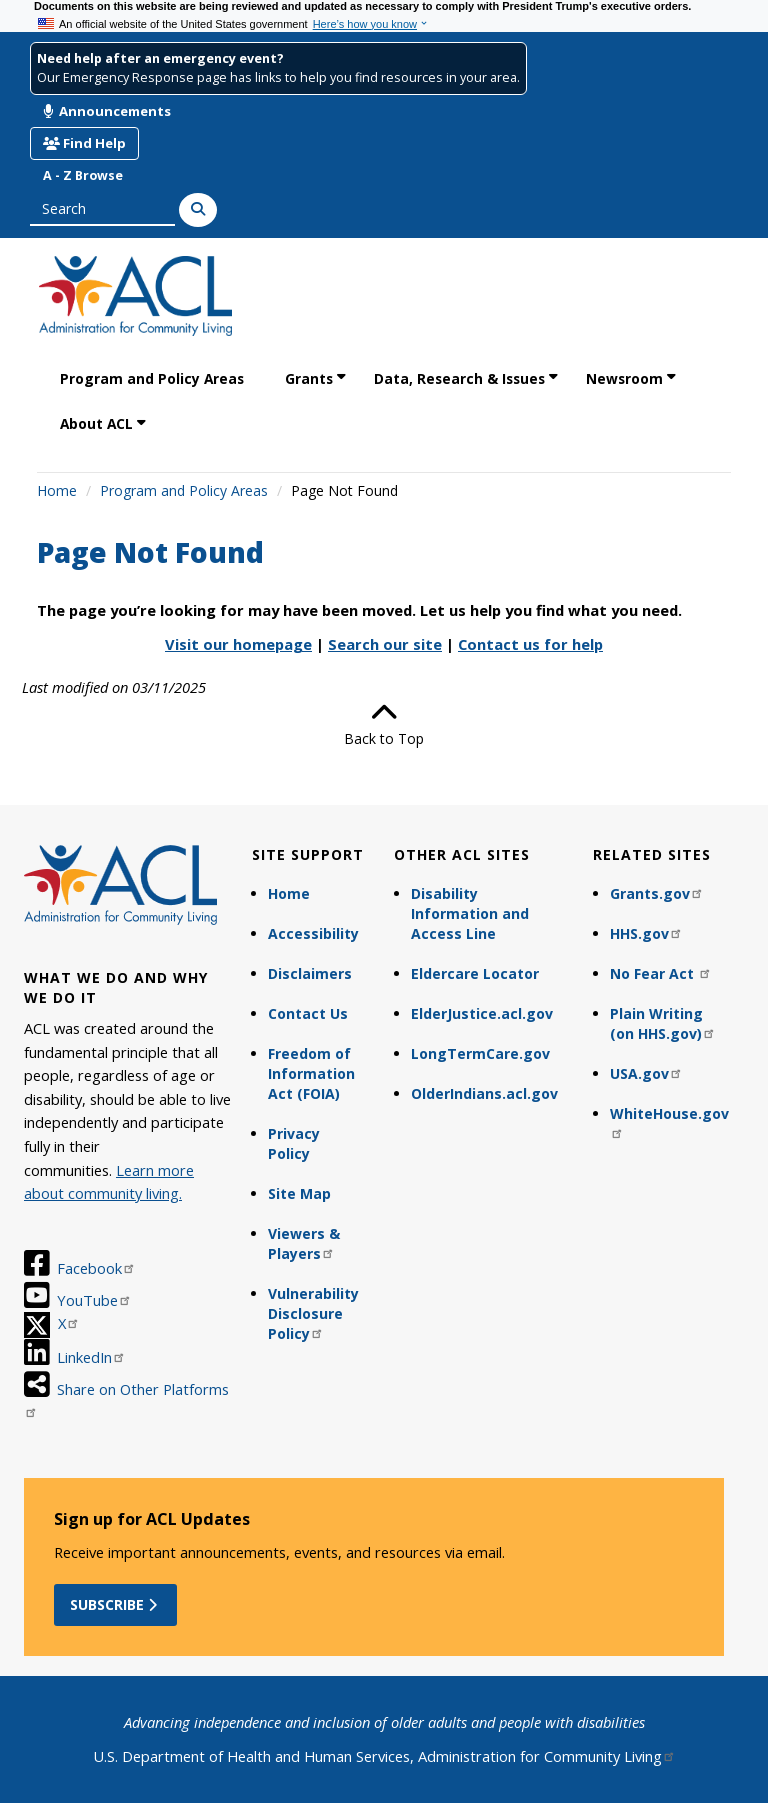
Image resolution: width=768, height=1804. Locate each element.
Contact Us (308, 1013)
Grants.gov (657, 893)
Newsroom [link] (624, 378)
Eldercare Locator (475, 973)
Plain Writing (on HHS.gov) (663, 1023)
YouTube (94, 1300)
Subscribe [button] (115, 1604)
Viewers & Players (304, 1243)
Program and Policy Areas (184, 490)
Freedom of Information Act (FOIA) (311, 1073)
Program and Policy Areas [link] (152, 378)
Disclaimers (310, 973)
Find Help (84, 143)
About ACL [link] (96, 423)
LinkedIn (91, 1357)
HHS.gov (646, 933)
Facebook (96, 1268)
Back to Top (384, 724)
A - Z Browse (83, 175)
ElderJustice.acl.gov (482, 1013)
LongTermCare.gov (480, 1053)
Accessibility (313, 933)
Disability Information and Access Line (470, 913)
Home (57, 490)
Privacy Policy (294, 1143)
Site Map (299, 1193)
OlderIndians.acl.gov (484, 1093)
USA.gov (646, 1073)
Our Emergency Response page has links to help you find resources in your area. (278, 77)
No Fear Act (661, 973)
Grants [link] (309, 378)
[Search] (198, 210)
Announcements (107, 111)
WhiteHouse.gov (669, 1121)
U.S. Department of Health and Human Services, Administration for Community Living (384, 1756)
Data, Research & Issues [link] (459, 378)
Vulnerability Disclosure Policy (313, 1313)
